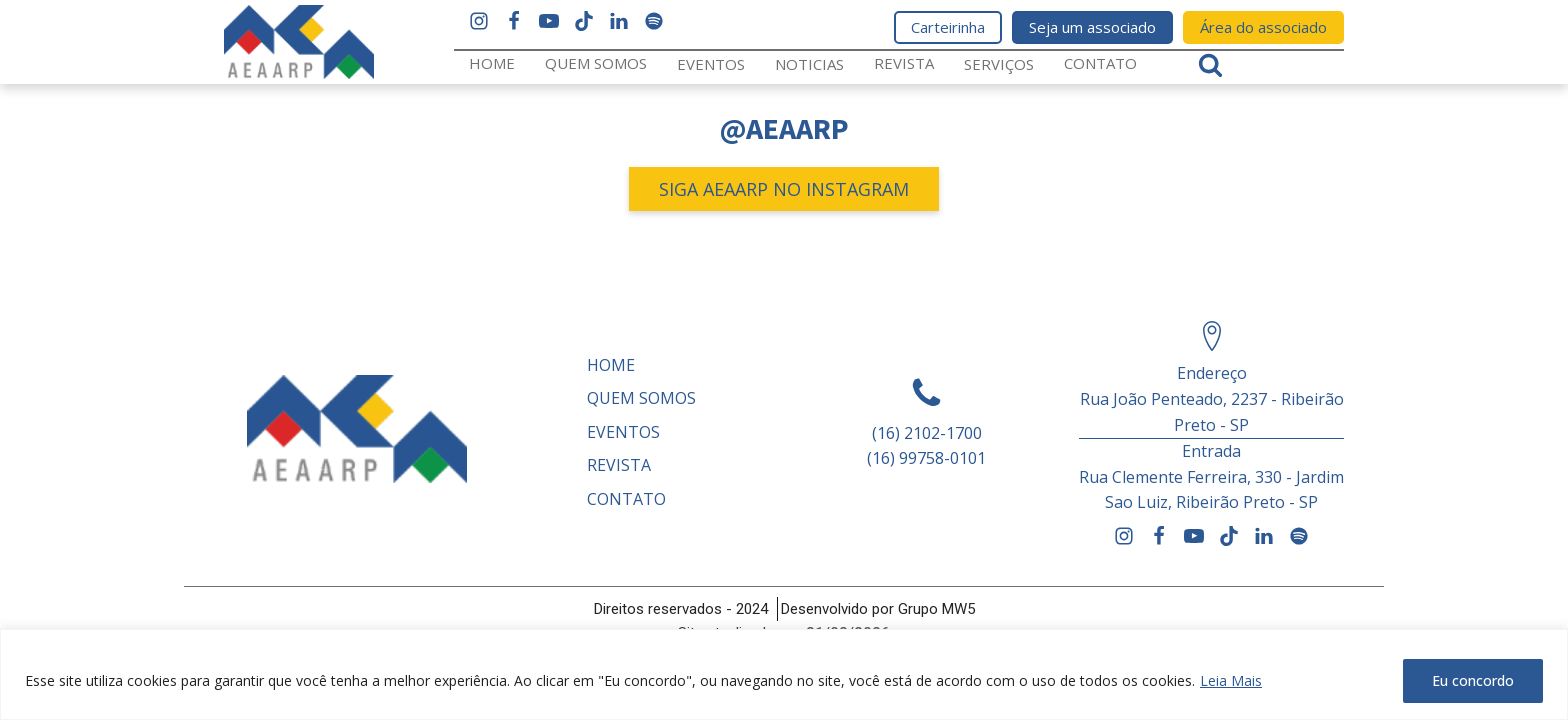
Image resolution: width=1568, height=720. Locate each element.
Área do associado (1263, 27)
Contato (1100, 63)
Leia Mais (1231, 680)
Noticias (809, 64)
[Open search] (1210, 64)
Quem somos (596, 63)
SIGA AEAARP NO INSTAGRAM (784, 189)
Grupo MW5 (936, 609)
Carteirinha (948, 27)
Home (492, 63)
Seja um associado (1092, 27)
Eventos (711, 64)
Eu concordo (1473, 680)
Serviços (999, 64)
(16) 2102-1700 (927, 433)
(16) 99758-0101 (926, 458)
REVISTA (904, 63)
